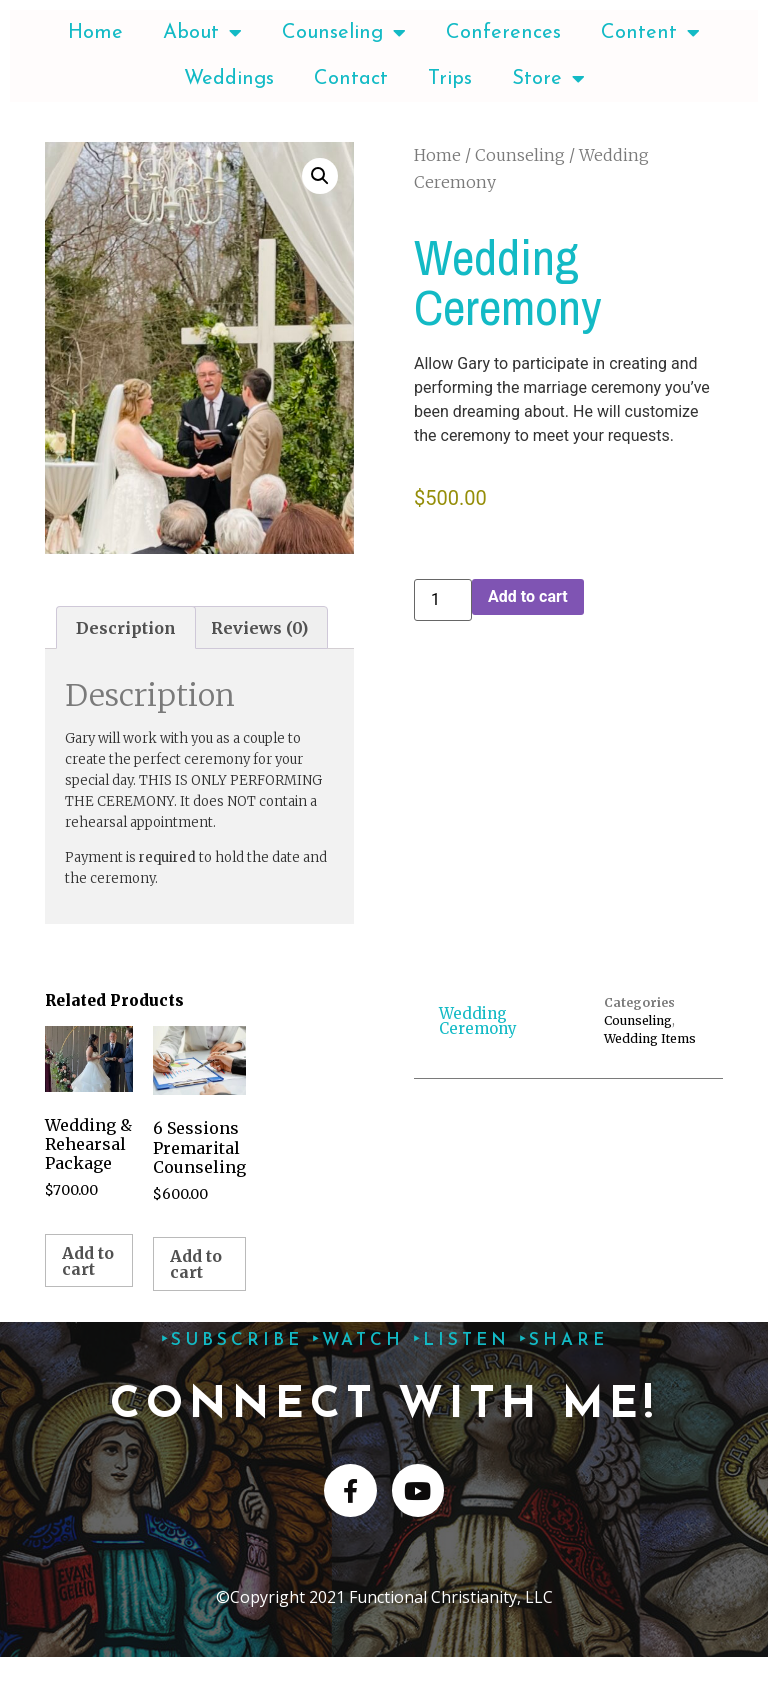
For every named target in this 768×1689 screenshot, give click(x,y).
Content (650, 33)
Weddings (229, 79)
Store (548, 79)
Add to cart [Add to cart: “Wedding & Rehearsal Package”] (88, 1261)
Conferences (503, 33)
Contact (351, 79)
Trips (450, 79)
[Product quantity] (443, 600)
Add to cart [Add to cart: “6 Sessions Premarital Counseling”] (196, 1264)
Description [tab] (126, 628)
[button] (320, 176)
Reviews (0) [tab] (259, 628)
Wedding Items (650, 1038)
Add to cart (528, 596)
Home (95, 33)
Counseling (344, 33)
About (202, 33)
